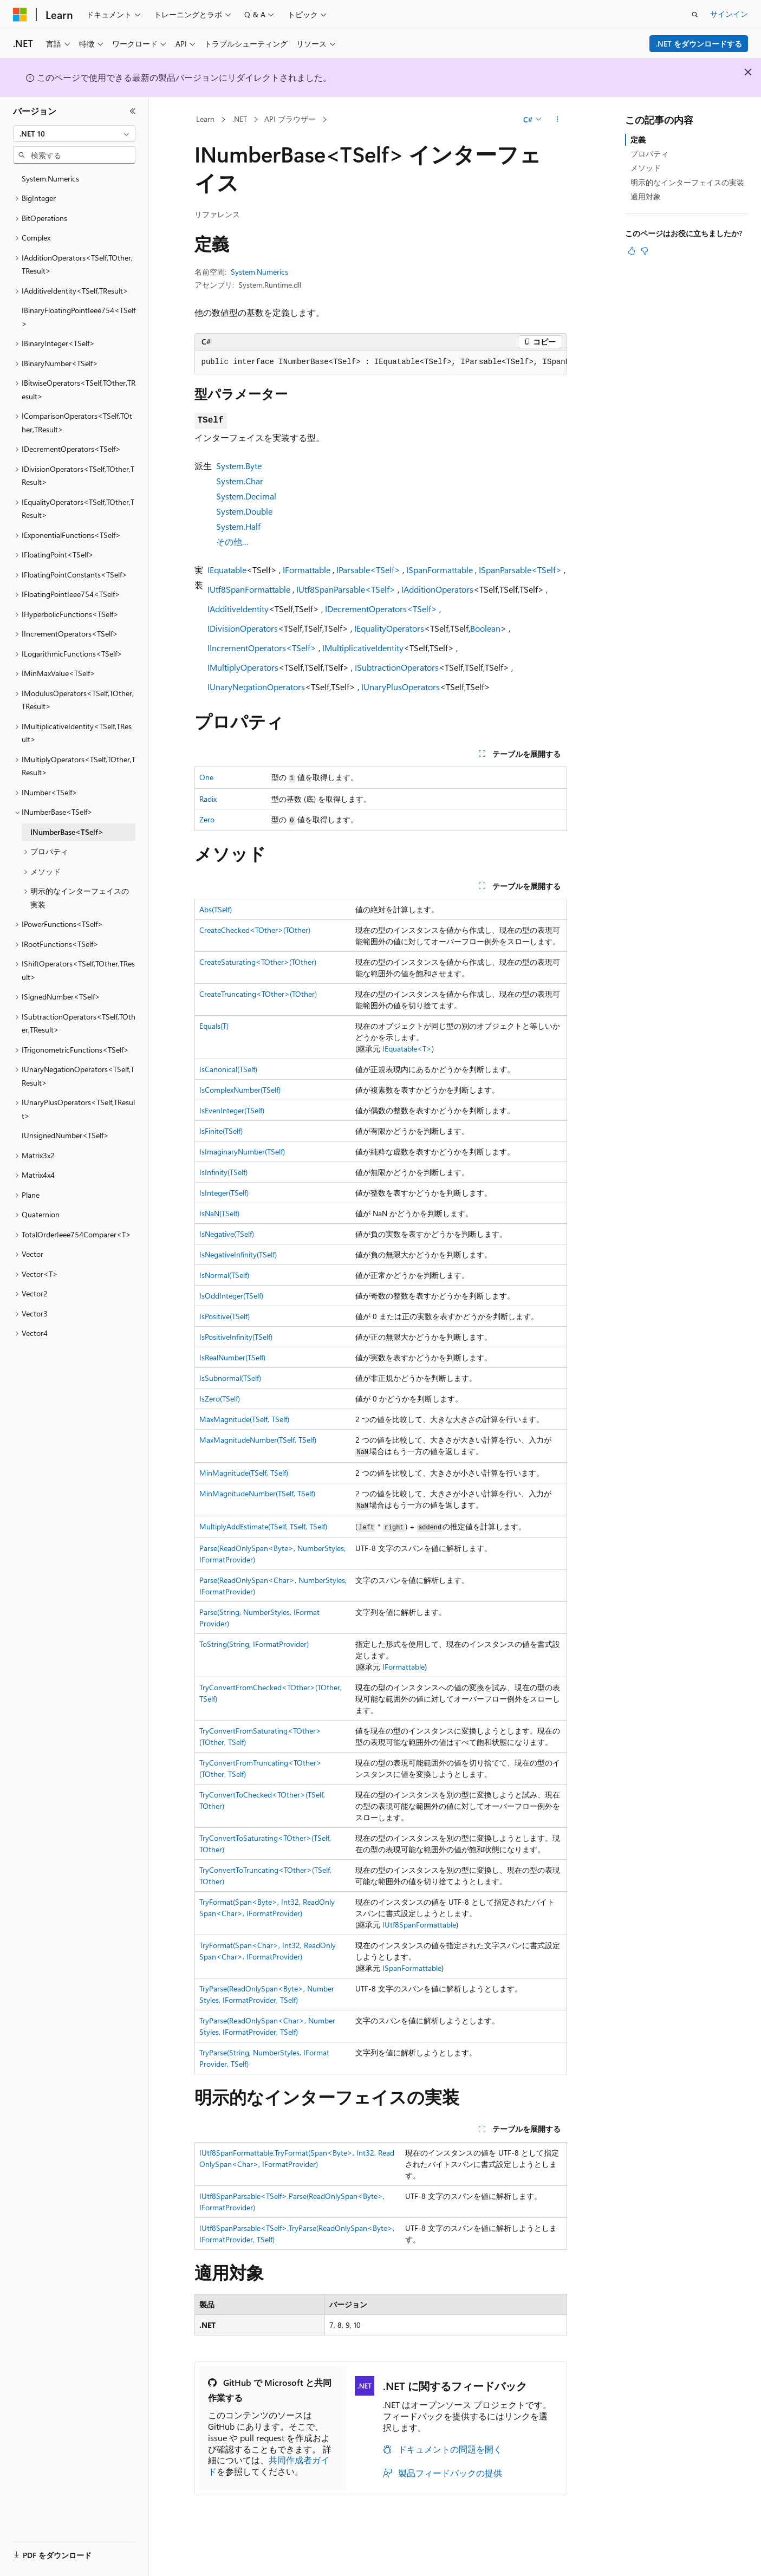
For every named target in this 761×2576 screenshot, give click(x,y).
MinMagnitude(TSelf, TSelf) (243, 1473)
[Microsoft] (20, 15)
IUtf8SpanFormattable (248, 589)
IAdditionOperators (437, 589)
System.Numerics (259, 272)
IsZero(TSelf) (219, 1398)
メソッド (645, 168)
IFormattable (306, 569)
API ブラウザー (290, 119)
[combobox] (74, 133)
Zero (206, 819)
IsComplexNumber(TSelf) (240, 1090)
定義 (638, 139)
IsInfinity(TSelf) (223, 1172)
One (206, 777)
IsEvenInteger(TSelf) (231, 1110)
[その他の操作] (557, 119)
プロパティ (649, 153)
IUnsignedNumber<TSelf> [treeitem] (65, 1135)
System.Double (244, 511)
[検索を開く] (695, 14)
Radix (208, 799)
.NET (239, 119)
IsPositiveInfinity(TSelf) (235, 1337)
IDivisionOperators (242, 628)
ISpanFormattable (439, 569)
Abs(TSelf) (215, 909)
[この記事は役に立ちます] (631, 250)
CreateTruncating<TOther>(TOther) (258, 994)
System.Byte (239, 465)
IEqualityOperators (389, 628)
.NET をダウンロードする (699, 43)
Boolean (485, 628)
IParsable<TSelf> (368, 569)
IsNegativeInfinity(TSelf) (238, 1254)
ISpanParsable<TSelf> (520, 569)
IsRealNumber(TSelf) (232, 1357)
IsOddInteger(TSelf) (231, 1295)
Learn (205, 119)
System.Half (238, 526)
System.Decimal (246, 496)
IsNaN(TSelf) (219, 1213)
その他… (232, 541)
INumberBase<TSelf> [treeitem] (66, 832)
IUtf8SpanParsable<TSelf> (345, 589)
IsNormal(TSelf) (224, 1275)
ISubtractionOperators (397, 667)
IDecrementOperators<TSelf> (381, 608)
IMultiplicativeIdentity (363, 647)
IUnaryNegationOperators (256, 686)
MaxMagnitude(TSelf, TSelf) (244, 1419)
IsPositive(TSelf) (224, 1316)
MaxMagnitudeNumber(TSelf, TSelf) (257, 1440)
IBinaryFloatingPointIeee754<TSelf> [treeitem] (78, 317)
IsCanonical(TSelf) (228, 1069)
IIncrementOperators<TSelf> (261, 647)
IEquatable (226, 569)
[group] (380, 362)
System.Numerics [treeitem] (50, 178)
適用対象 (645, 196)
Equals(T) (214, 1026)
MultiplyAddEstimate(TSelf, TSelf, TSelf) (263, 1526)
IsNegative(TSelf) (226, 1234)
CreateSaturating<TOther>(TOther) (257, 962)
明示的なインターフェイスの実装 (687, 182)
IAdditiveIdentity (238, 608)
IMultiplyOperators (242, 667)
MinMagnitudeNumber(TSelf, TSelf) (257, 1493)
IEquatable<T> (407, 1048)
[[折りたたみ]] (132, 111)
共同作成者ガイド (268, 2465)
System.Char (239, 480)
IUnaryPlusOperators (400, 686)
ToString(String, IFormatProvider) (254, 1644)
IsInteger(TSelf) (224, 1193)
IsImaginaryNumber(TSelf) (242, 1151)
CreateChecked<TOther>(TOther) (254, 930)
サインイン (729, 14)
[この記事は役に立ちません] (644, 250)
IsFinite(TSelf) (221, 1131)
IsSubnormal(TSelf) (230, 1378)
